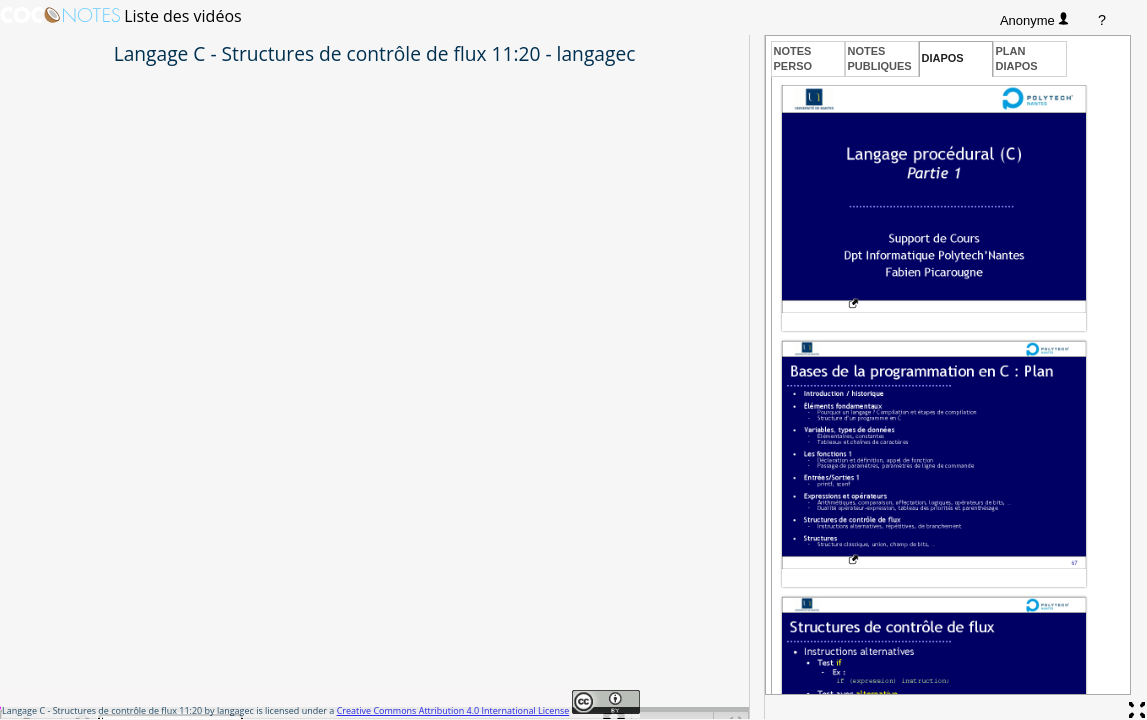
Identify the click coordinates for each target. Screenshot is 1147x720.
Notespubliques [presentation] (880, 58)
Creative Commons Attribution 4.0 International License (453, 710)
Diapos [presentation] (943, 58)
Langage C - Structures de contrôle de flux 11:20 (102, 710)
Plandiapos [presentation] (1017, 58)
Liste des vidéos (182, 16)
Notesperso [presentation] (793, 58)
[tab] (808, 59)
